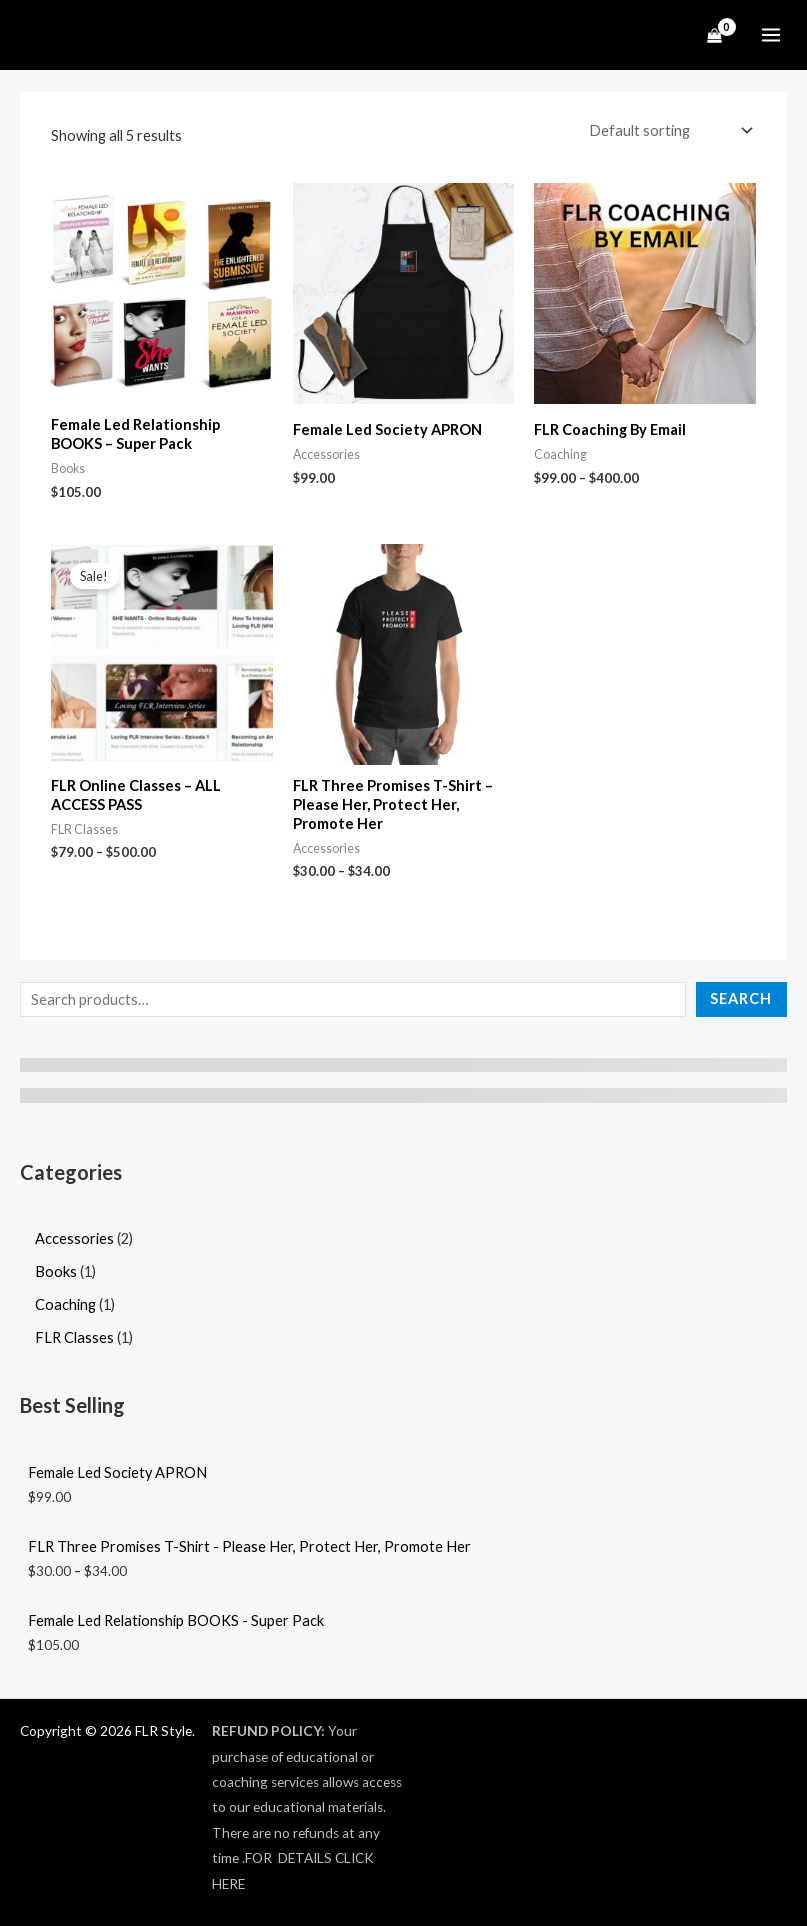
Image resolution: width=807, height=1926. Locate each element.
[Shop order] (668, 130)
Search (741, 997)
